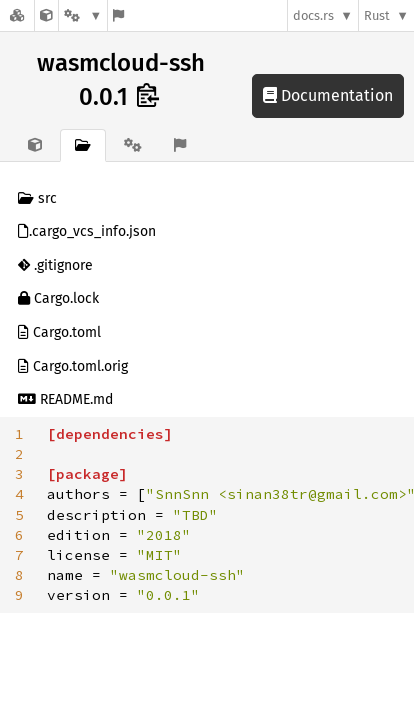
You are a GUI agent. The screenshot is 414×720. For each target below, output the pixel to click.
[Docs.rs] (17, 15)
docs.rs (313, 15)
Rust (377, 15)
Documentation (328, 95)
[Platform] (83, 15)
